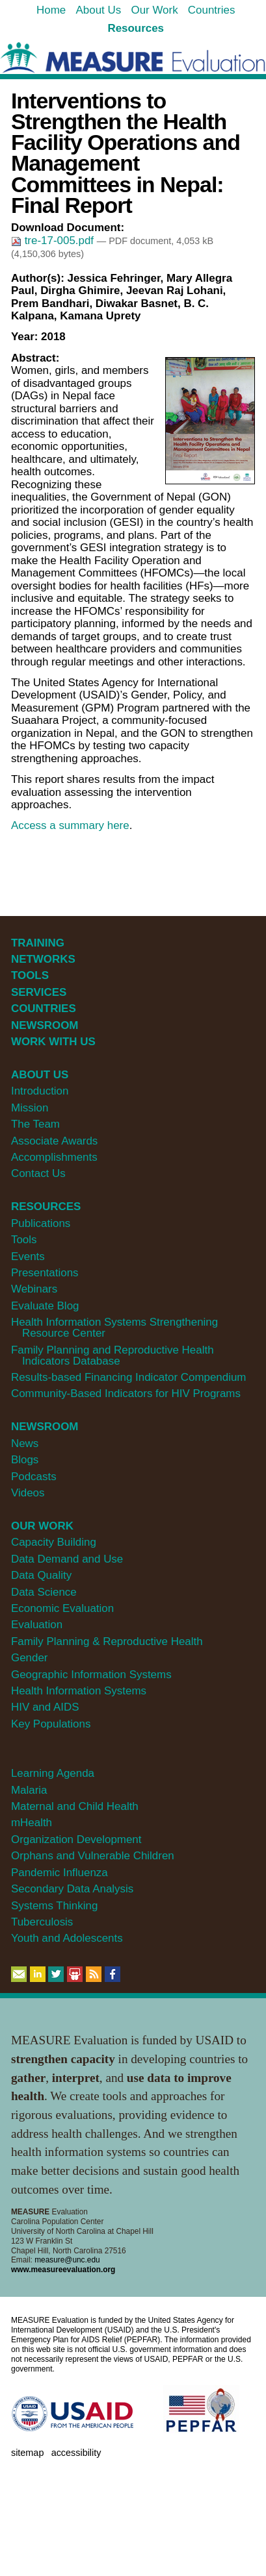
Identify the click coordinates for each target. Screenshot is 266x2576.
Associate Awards (54, 1141)
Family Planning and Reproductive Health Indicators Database (112, 1355)
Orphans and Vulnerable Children (92, 1856)
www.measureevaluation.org (63, 2269)
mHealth (31, 1822)
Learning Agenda (52, 1773)
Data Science (44, 1592)
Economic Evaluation (62, 1608)
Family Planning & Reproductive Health (107, 1641)
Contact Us (38, 1173)
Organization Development (76, 1839)
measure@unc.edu (67, 2259)
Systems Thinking (54, 1906)
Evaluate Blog (45, 1306)
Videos (27, 1493)
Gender (29, 1658)
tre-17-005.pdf (54, 240)
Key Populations (50, 1724)
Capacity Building (53, 1542)
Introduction (40, 1091)
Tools (24, 1239)
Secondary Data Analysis (72, 1889)
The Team (35, 1124)
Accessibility (76, 2452)
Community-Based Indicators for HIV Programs (126, 1393)
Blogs (24, 1460)
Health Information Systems (78, 1691)
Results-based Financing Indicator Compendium (128, 1377)
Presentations (45, 1273)
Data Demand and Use (67, 1559)
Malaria (29, 1790)
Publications (40, 1223)
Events (28, 1256)
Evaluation (36, 1624)
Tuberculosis (42, 1922)
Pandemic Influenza (59, 1872)
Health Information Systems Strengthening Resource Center (114, 1327)
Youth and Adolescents (67, 1938)
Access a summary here (70, 825)
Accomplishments (54, 1157)
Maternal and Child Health (75, 1806)
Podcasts (34, 1476)
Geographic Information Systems (91, 1674)
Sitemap (27, 2452)
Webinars (34, 1289)
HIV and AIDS (45, 1707)
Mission (29, 1108)
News (24, 1443)
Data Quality (41, 1575)
